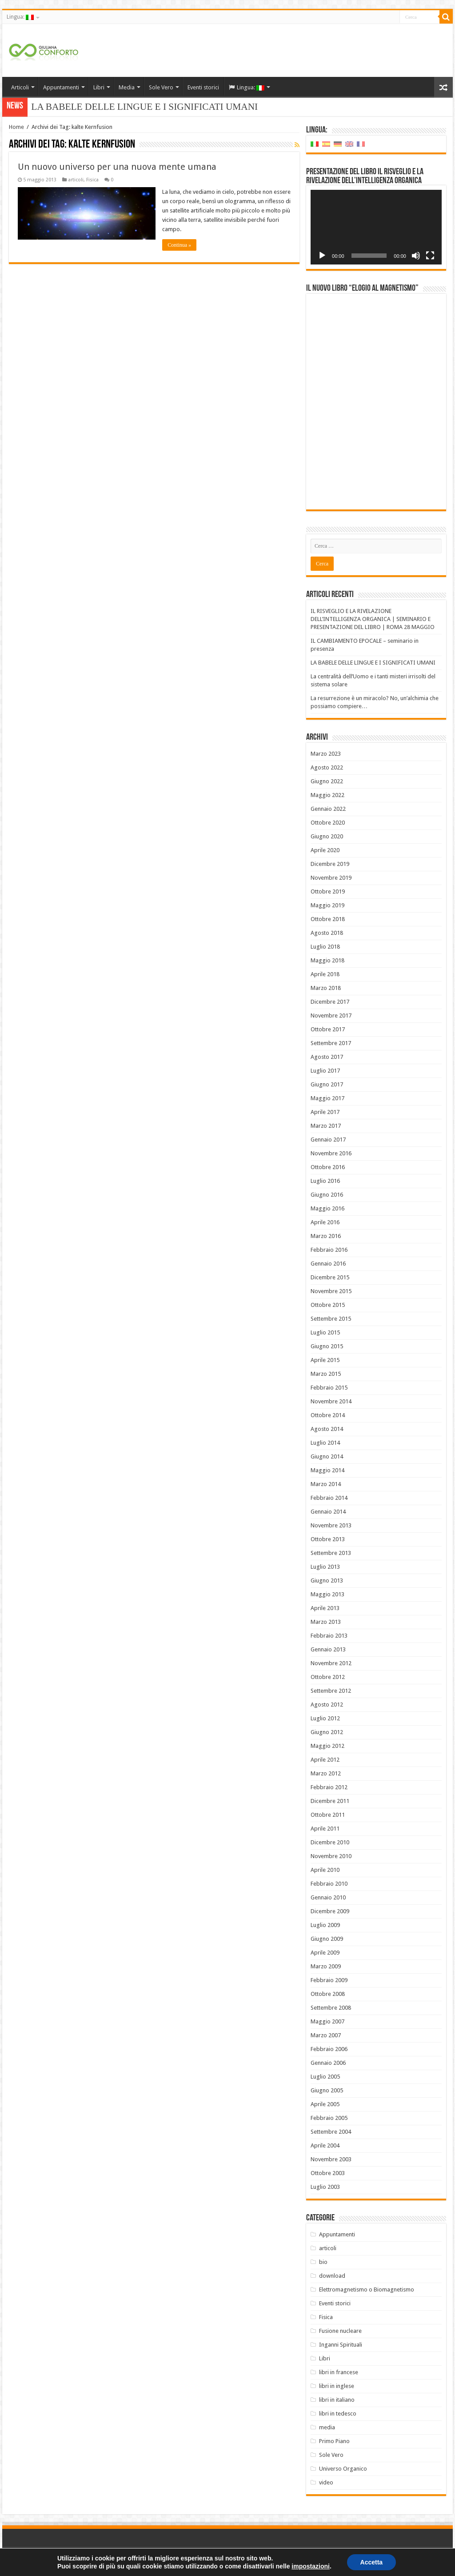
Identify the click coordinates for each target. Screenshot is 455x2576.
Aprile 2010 (325, 1870)
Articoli (20, 87)
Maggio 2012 (327, 1746)
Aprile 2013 (325, 1608)
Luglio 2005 (325, 2076)
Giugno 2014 (327, 1456)
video (326, 2482)
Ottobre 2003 (328, 2173)
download (332, 2275)
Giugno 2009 (327, 1938)
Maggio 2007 (327, 2021)
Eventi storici (203, 87)
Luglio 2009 (325, 1925)
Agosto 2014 (327, 1429)
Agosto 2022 (327, 767)
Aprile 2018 (325, 974)
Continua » (179, 245)
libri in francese (338, 2372)
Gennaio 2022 (328, 808)
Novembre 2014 (331, 1401)
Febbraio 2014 (329, 1497)
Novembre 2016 (331, 1153)
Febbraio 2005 (329, 2118)
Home (16, 127)
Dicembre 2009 (330, 1911)
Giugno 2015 (327, 1346)
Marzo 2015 (326, 1373)
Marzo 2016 (326, 1236)
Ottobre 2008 (328, 1994)
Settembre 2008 (331, 2007)
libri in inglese (336, 2386)
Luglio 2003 (325, 2186)
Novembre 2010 (331, 1856)
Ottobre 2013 (328, 1539)
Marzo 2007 (326, 2035)
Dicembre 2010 (330, 1842)
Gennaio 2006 (328, 2062)
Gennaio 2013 (328, 1649)
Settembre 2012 (331, 1690)
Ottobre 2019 (328, 891)
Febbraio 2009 (329, 1980)
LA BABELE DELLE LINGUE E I (98, 106)
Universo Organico (343, 2468)
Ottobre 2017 (328, 1029)
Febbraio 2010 (329, 1883)
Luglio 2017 (325, 1070)
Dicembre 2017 (330, 1001)
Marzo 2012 (326, 1773)
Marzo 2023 (326, 753)
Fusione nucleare (340, 2331)
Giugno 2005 (327, 2090)
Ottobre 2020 (328, 822)
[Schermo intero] (430, 255)
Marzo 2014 (326, 1484)
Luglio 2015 (325, 1332)
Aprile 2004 (325, 2145)
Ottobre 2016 (328, 1167)
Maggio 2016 (327, 1208)
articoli (76, 180)
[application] (376, 227)
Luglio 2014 (325, 1442)
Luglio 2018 (325, 946)
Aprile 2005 (325, 2104)
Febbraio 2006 (329, 2049)
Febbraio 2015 (329, 1387)
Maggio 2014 (327, 1470)
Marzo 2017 (326, 1125)
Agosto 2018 (327, 932)
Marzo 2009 (326, 1966)
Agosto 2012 (327, 1704)
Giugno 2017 (327, 1084)
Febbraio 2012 (329, 1787)
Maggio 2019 (327, 905)
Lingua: (20, 17)
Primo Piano (334, 2441)
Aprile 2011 (325, 1828)
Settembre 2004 (331, 2131)
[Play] (322, 255)
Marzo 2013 (326, 1622)
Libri (98, 87)
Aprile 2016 (325, 1222)
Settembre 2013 (331, 1553)
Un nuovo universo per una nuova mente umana (117, 166)
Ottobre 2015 (328, 1305)
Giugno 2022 (327, 781)
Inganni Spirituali (340, 2344)
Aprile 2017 (325, 1112)
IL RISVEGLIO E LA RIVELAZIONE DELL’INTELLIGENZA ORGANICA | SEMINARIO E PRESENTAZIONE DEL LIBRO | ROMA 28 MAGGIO (373, 619)
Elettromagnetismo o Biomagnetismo (366, 2289)
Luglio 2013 (325, 1566)
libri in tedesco (337, 2413)
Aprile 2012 (325, 1759)
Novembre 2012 (331, 1663)
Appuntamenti (61, 87)
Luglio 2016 (325, 1181)
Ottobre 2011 (328, 1814)
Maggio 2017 (327, 1098)
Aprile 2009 (325, 1952)
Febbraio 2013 (329, 1635)
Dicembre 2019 (330, 864)
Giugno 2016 (327, 1194)
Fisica (92, 180)
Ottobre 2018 (328, 919)
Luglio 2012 (325, 1718)
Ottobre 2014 (328, 1415)
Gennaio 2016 (328, 1263)
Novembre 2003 (331, 2159)
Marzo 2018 (326, 988)
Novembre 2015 (331, 1291)
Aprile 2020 (325, 850)
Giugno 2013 (327, 1580)
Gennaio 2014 (328, 1511)
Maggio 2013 (327, 1594)
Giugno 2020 (327, 836)
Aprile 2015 (325, 1360)
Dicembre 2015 (330, 1277)
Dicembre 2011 (330, 1801)
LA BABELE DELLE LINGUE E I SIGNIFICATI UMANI (373, 662)
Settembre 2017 (331, 1043)
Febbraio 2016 (329, 1249)
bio (323, 2262)
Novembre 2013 (331, 1525)
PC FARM (437, 2561)
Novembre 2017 (331, 1015)
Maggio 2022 (327, 795)
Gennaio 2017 (328, 1139)
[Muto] (415, 255)
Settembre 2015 (331, 1318)
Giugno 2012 (327, 1732)
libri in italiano (337, 2399)
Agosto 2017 (327, 1057)
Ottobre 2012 (328, 1677)
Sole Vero (161, 87)
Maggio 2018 (327, 960)
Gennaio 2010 (328, 1897)
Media (127, 87)
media (327, 2427)
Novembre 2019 (331, 877)
